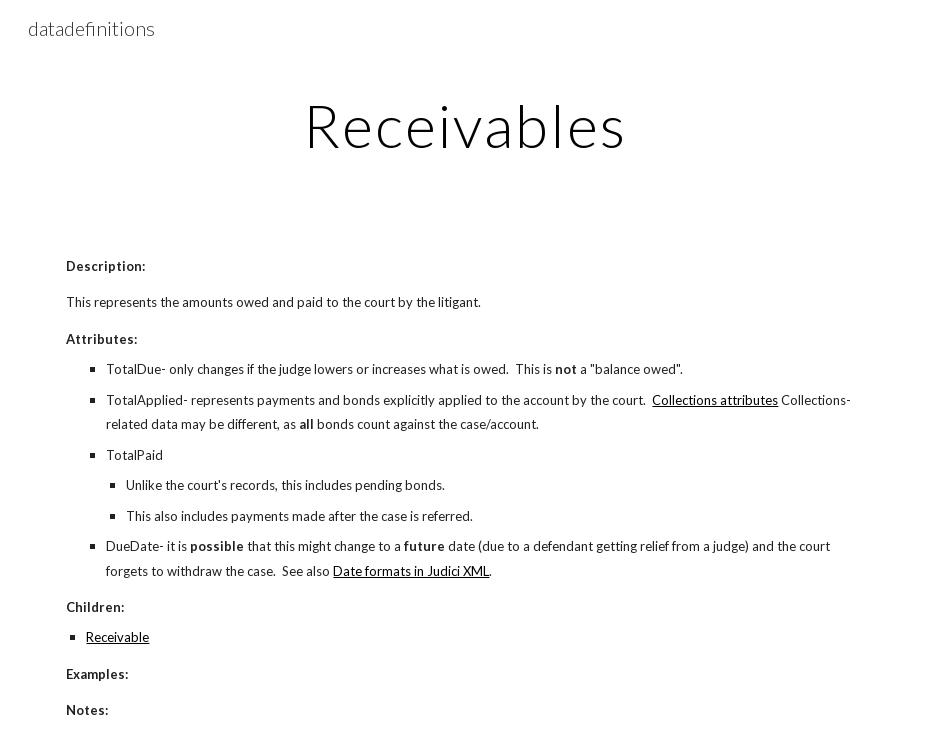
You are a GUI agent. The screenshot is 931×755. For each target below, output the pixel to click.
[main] (466, 125)
